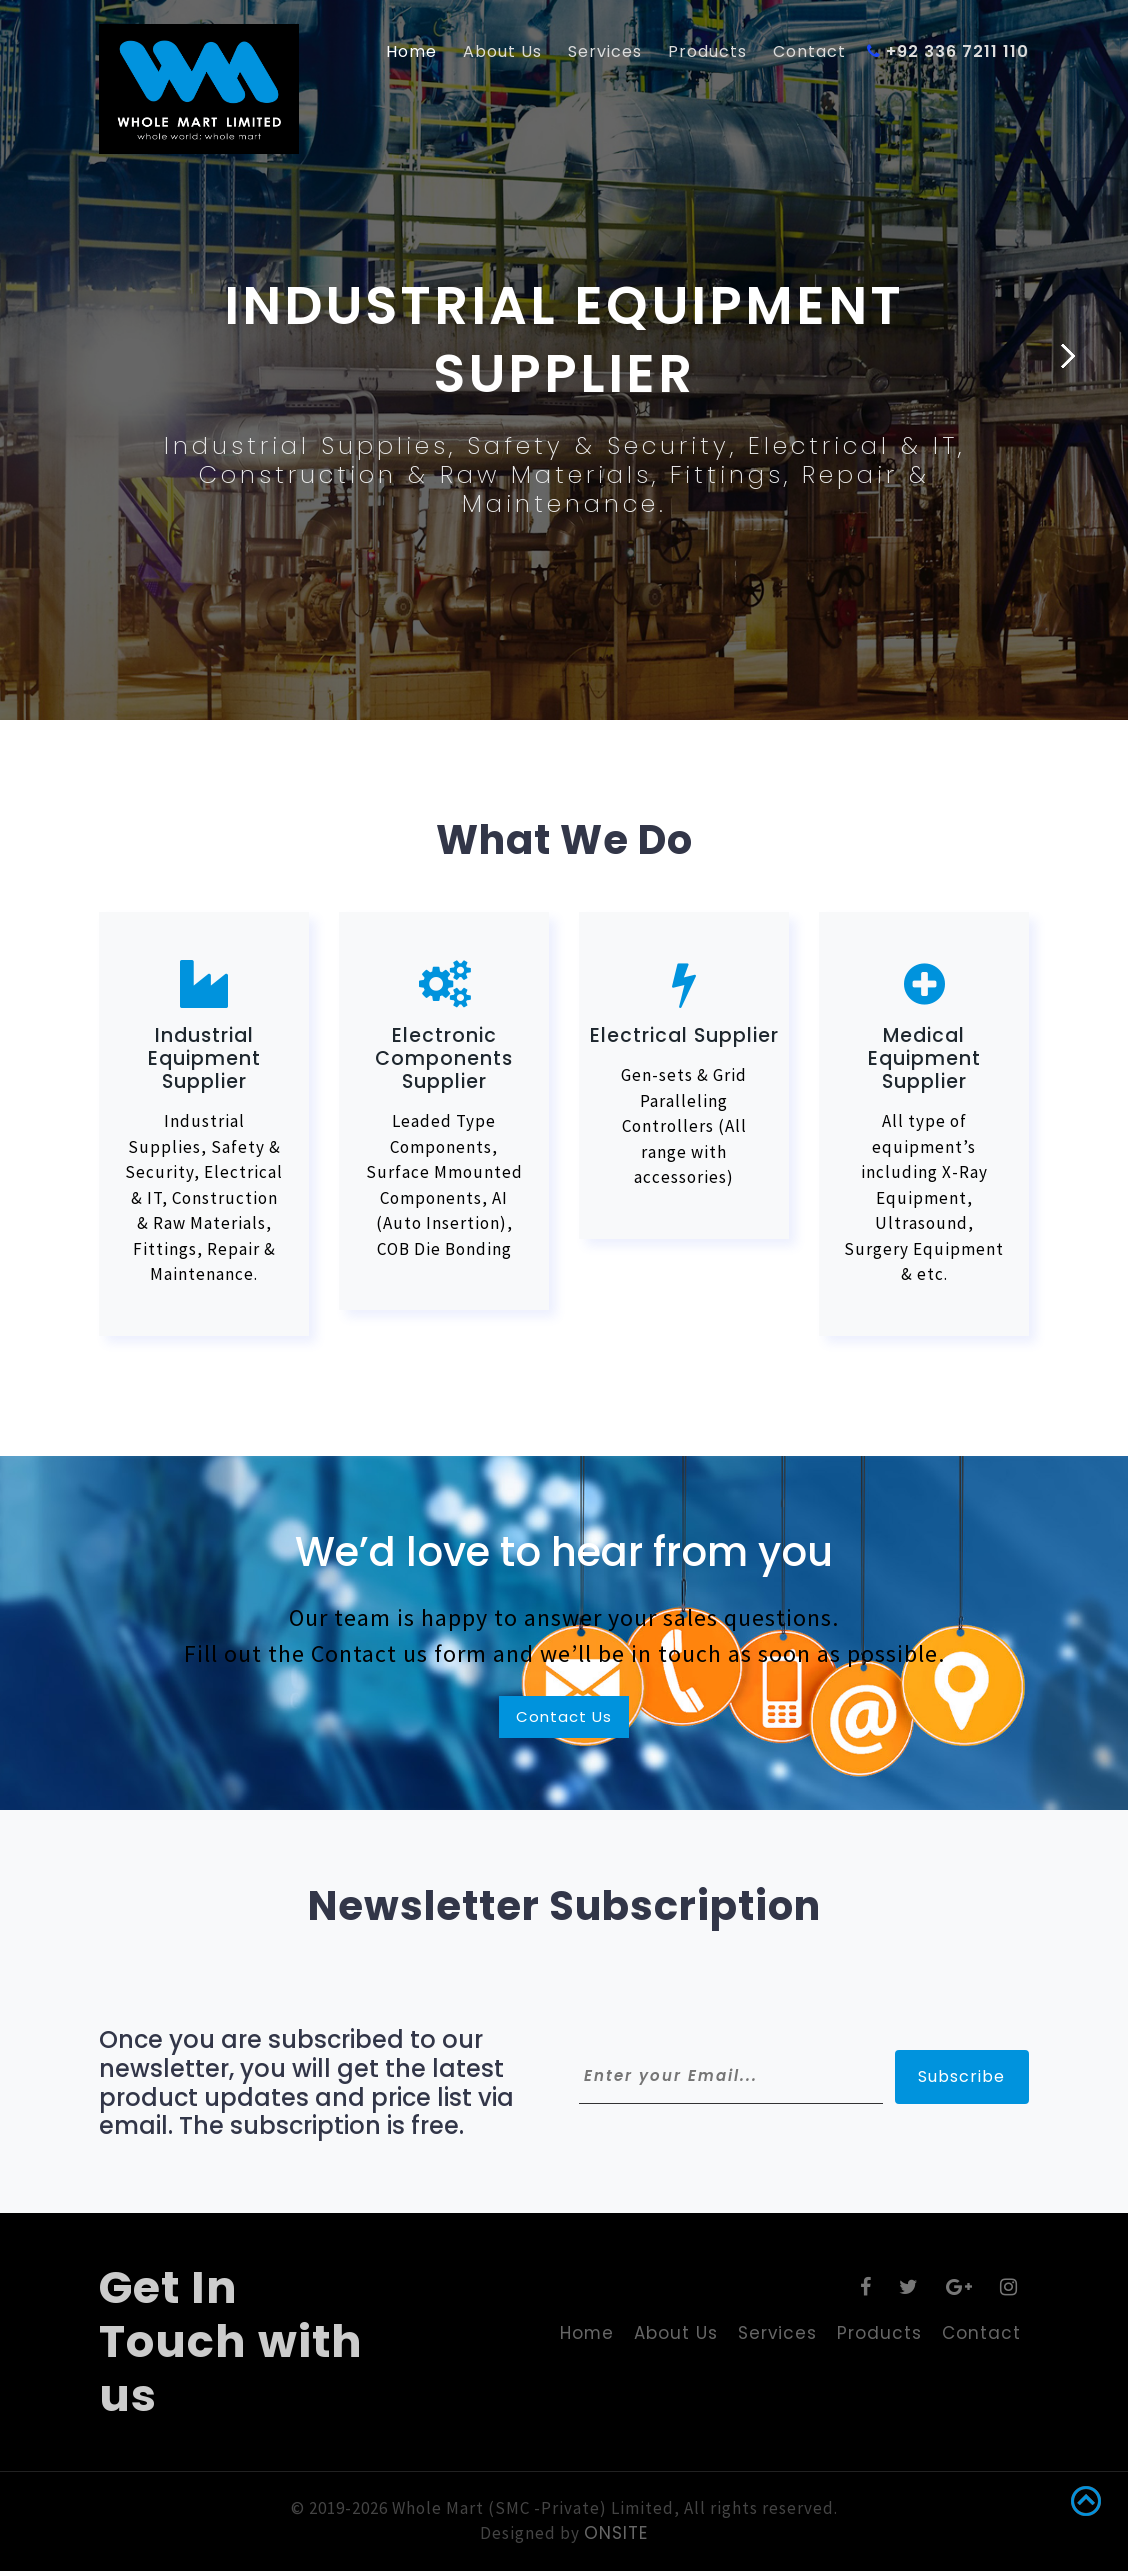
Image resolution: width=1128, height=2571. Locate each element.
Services (605, 51)
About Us (502, 51)
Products (707, 51)
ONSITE (616, 2533)
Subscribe (962, 2076)
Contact (809, 51)
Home (411, 51)
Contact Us (564, 1716)
